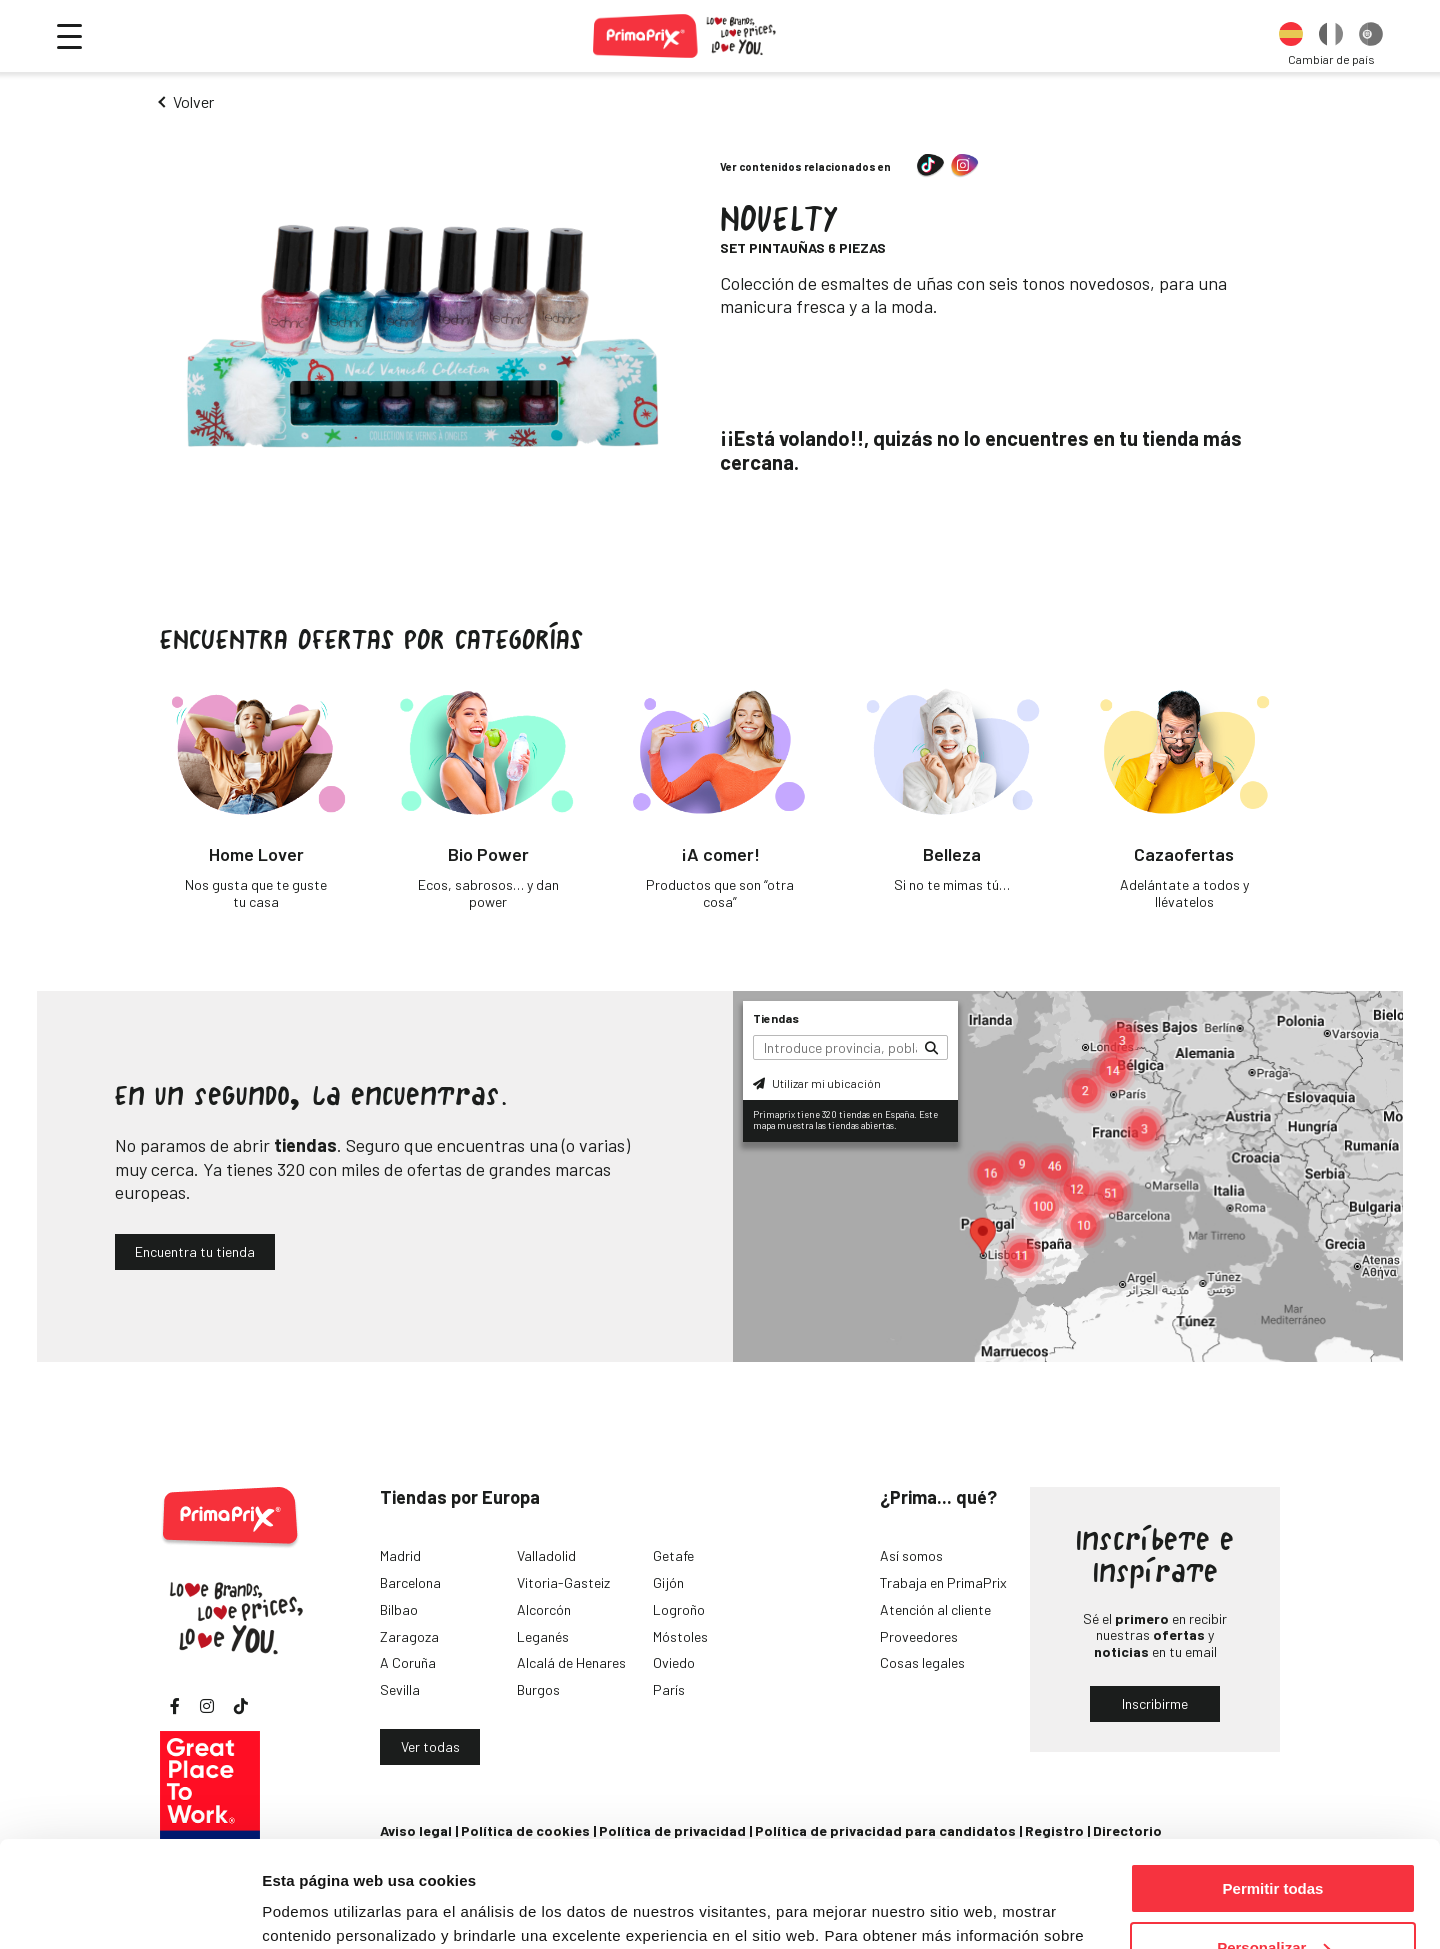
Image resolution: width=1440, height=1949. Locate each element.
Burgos (538, 1689)
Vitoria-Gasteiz (563, 1582)
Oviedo (674, 1662)
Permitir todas (1273, 1782)
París (669, 1689)
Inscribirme (1155, 1703)
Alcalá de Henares (571, 1662)
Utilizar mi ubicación (817, 1083)
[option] (1291, 36)
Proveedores (919, 1636)
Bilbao (399, 1609)
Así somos (911, 1555)
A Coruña (408, 1662)
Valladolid (546, 1555)
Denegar (1273, 1899)
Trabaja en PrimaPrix (943, 1582)
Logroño (679, 1609)
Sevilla (400, 1689)
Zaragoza (409, 1636)
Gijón (668, 1582)
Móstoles (680, 1636)
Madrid (400, 1555)
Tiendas (776, 1018)
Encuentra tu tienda (195, 1251)
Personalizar (1273, 1841)
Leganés (543, 1636)
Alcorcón (544, 1609)
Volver (193, 101)
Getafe (673, 1555)
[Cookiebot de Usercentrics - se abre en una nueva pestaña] (129, 1910)
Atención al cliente (935, 1609)
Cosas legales (922, 1662)
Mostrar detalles (320, 1908)
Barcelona (410, 1582)
